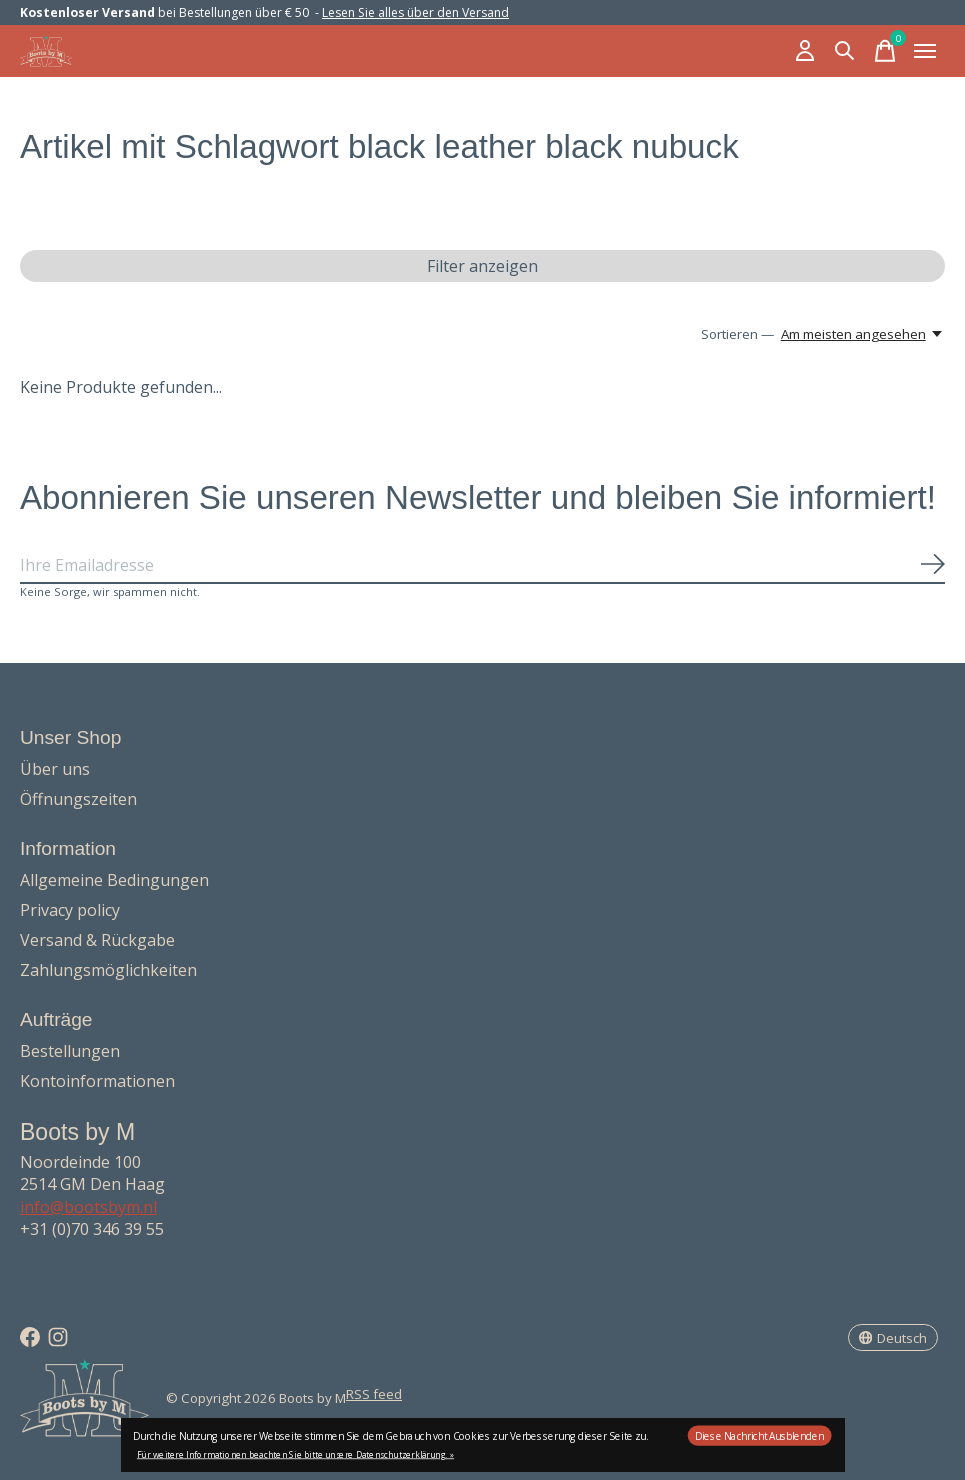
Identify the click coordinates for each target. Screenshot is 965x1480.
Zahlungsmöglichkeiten (108, 970)
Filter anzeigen (482, 266)
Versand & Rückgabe (97, 940)
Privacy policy (70, 910)
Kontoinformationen (97, 1081)
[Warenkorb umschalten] (885, 51)
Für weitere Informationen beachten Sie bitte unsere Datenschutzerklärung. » (295, 1454)
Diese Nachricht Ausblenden (759, 1436)
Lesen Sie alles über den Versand (415, 12)
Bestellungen (70, 1051)
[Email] (482, 566)
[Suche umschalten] (845, 51)
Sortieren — (737, 334)
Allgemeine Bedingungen (114, 880)
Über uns (55, 769)
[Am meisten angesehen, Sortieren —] (863, 334)
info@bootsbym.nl (88, 1207)
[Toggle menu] (925, 51)
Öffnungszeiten (78, 799)
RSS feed (374, 1394)
